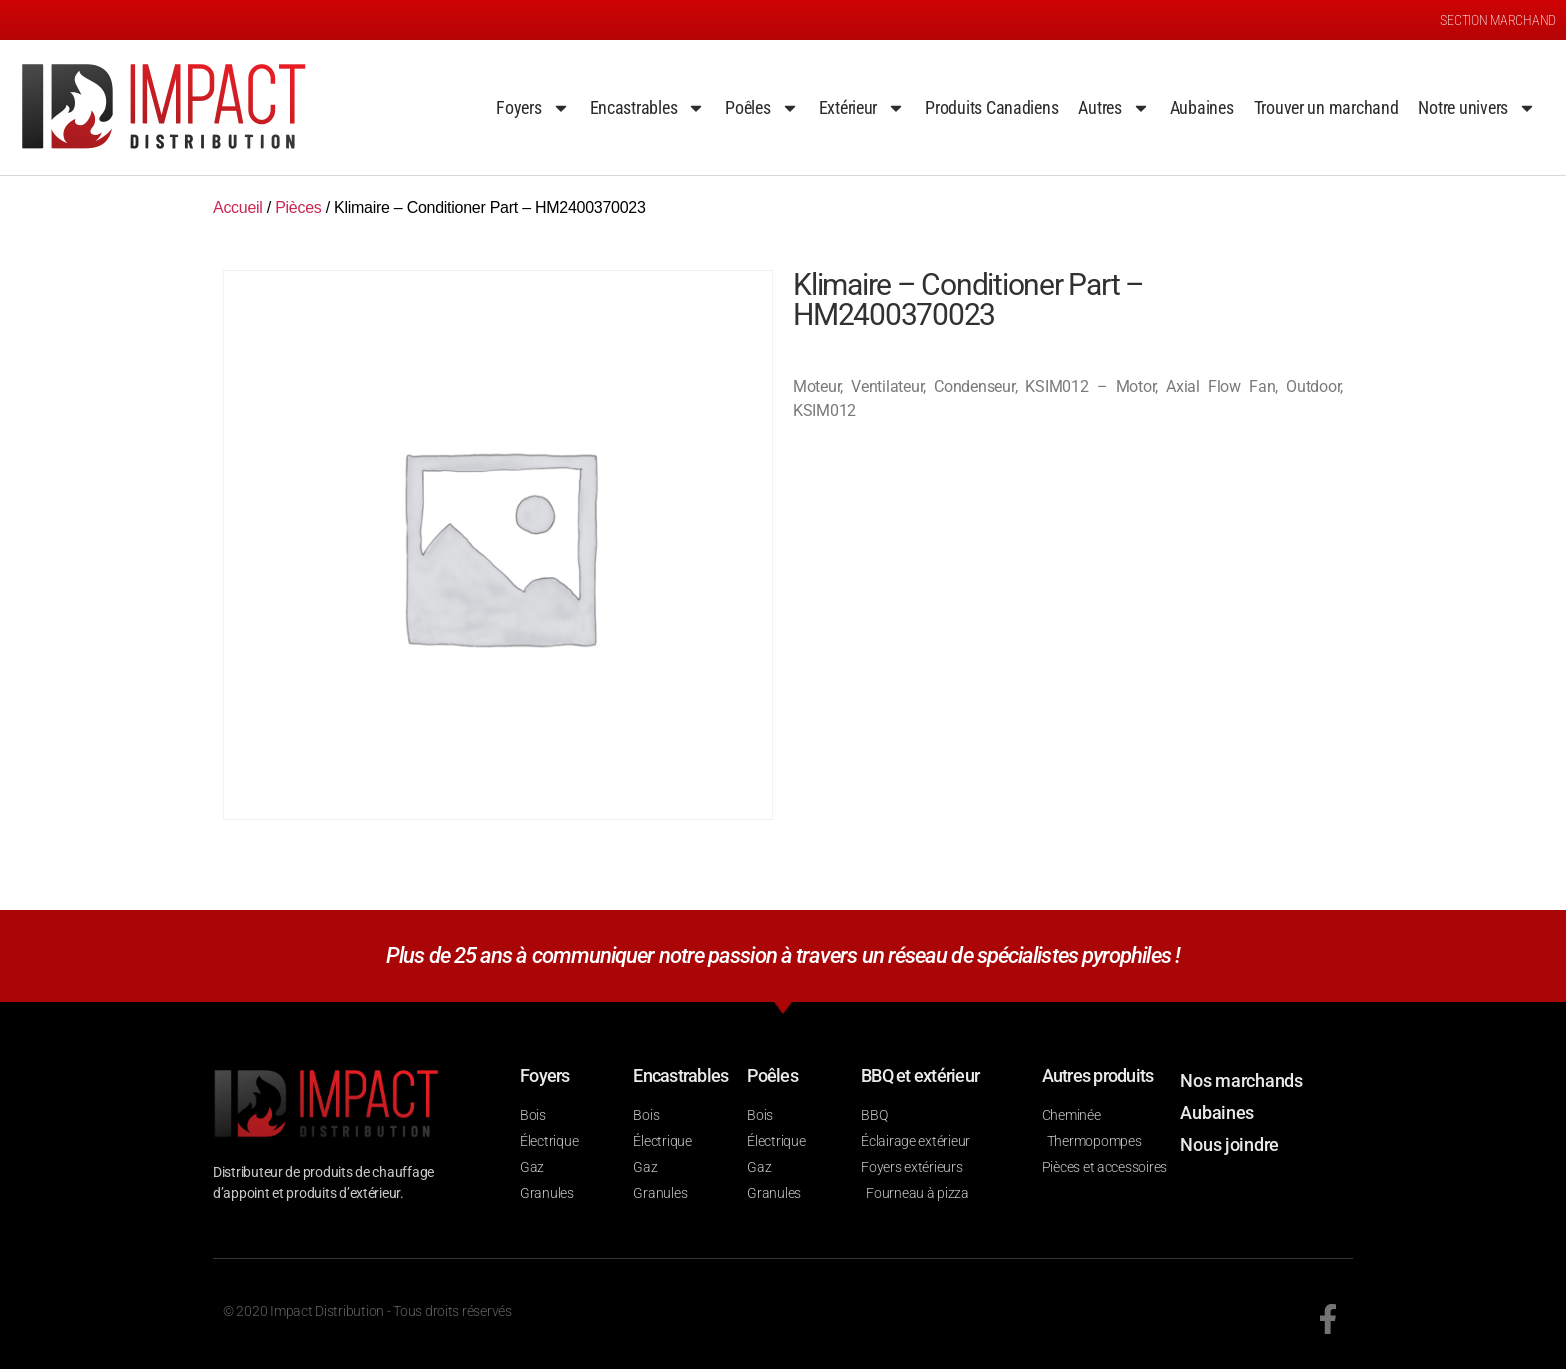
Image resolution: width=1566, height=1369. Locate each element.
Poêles (761, 108)
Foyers (532, 108)
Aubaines (1202, 107)
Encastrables (648, 108)
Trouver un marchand (1326, 107)
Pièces (298, 207)
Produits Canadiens (991, 107)
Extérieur (862, 108)
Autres (1113, 108)
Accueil (238, 207)
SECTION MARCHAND (1498, 20)
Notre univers (1477, 108)
